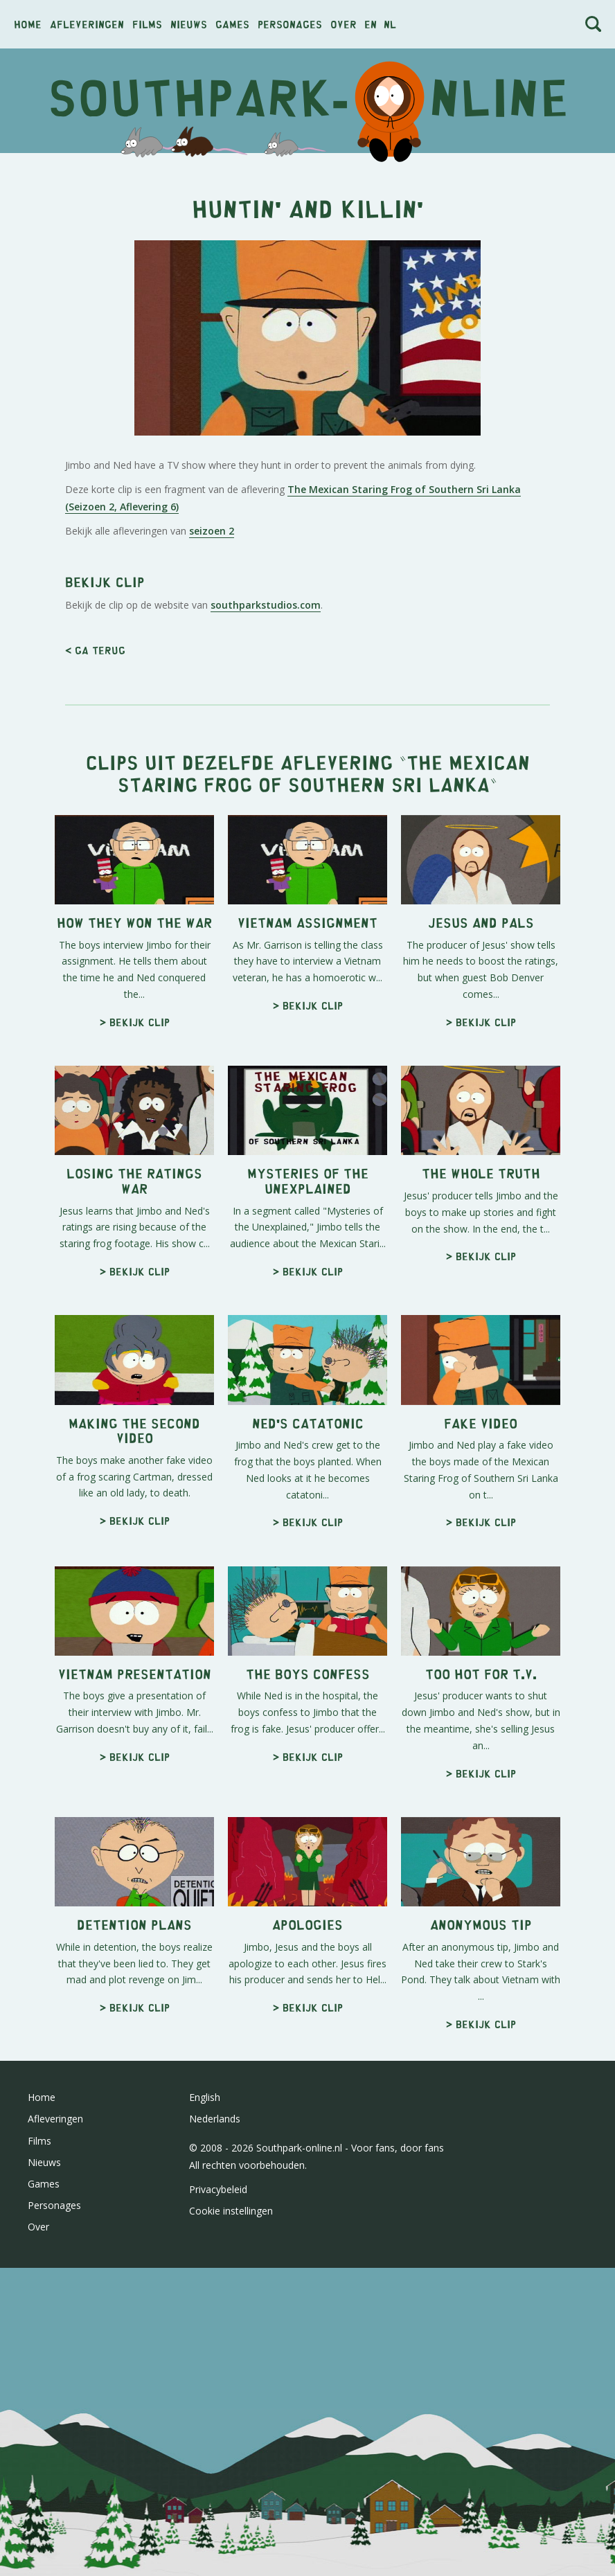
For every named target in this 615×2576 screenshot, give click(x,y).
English (204, 2485)
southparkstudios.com (266, 992)
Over (343, 23)
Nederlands (214, 2506)
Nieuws (188, 23)
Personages (290, 23)
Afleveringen (87, 23)
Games (232, 23)
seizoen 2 (211, 724)
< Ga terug (95, 1037)
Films (147, 23)
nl (390, 23)
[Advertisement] (307, 264)
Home (28, 23)
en (370, 23)
